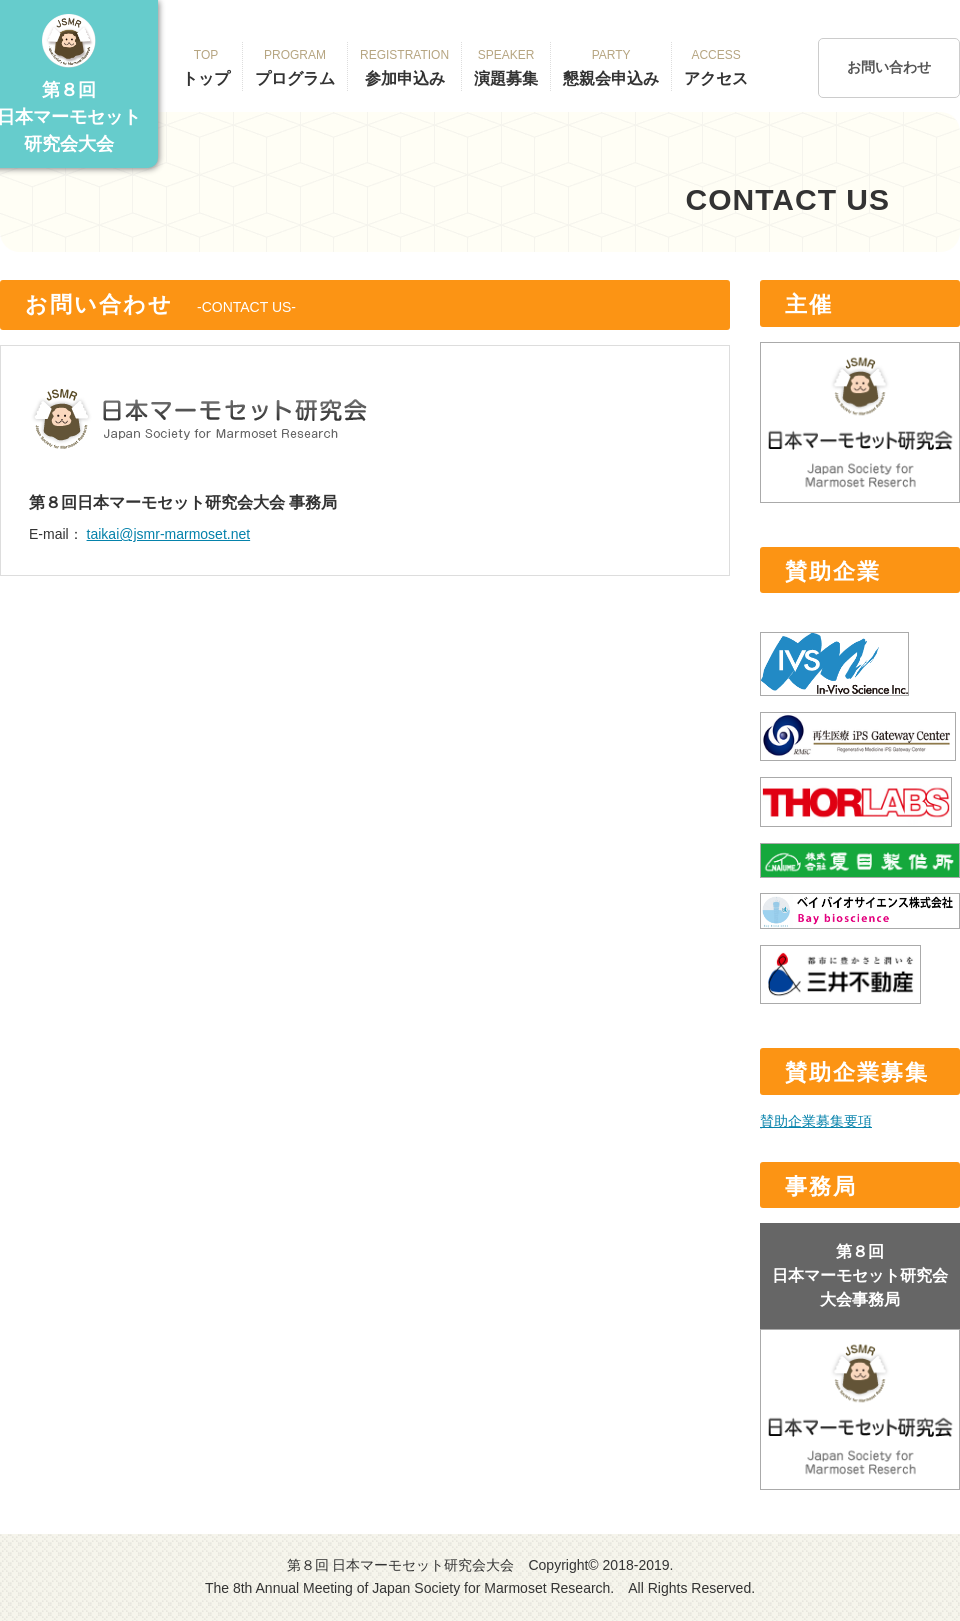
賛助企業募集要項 (816, 1121)
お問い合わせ (889, 67)
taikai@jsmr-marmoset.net (169, 534)
